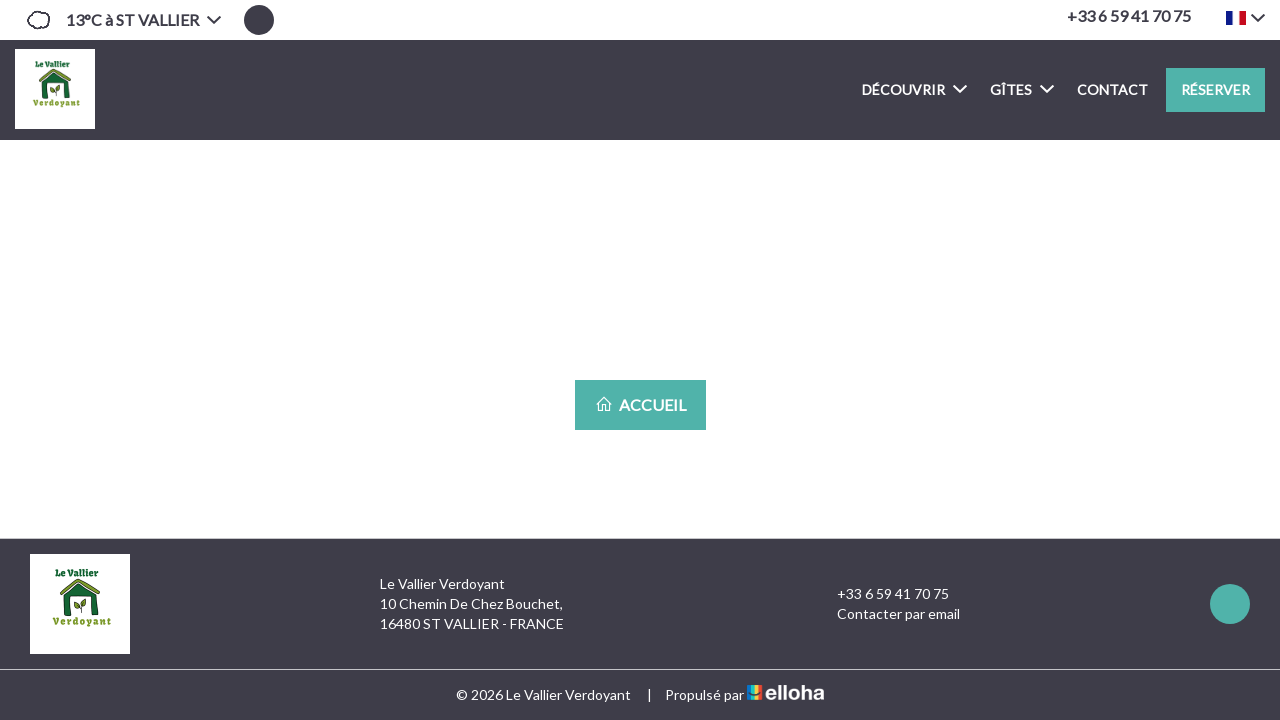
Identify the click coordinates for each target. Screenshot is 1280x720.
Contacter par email (887, 614)
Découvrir (914, 88)
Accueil (640, 404)
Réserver (1215, 89)
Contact (1112, 89)
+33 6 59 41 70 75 (881, 594)
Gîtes (1022, 88)
